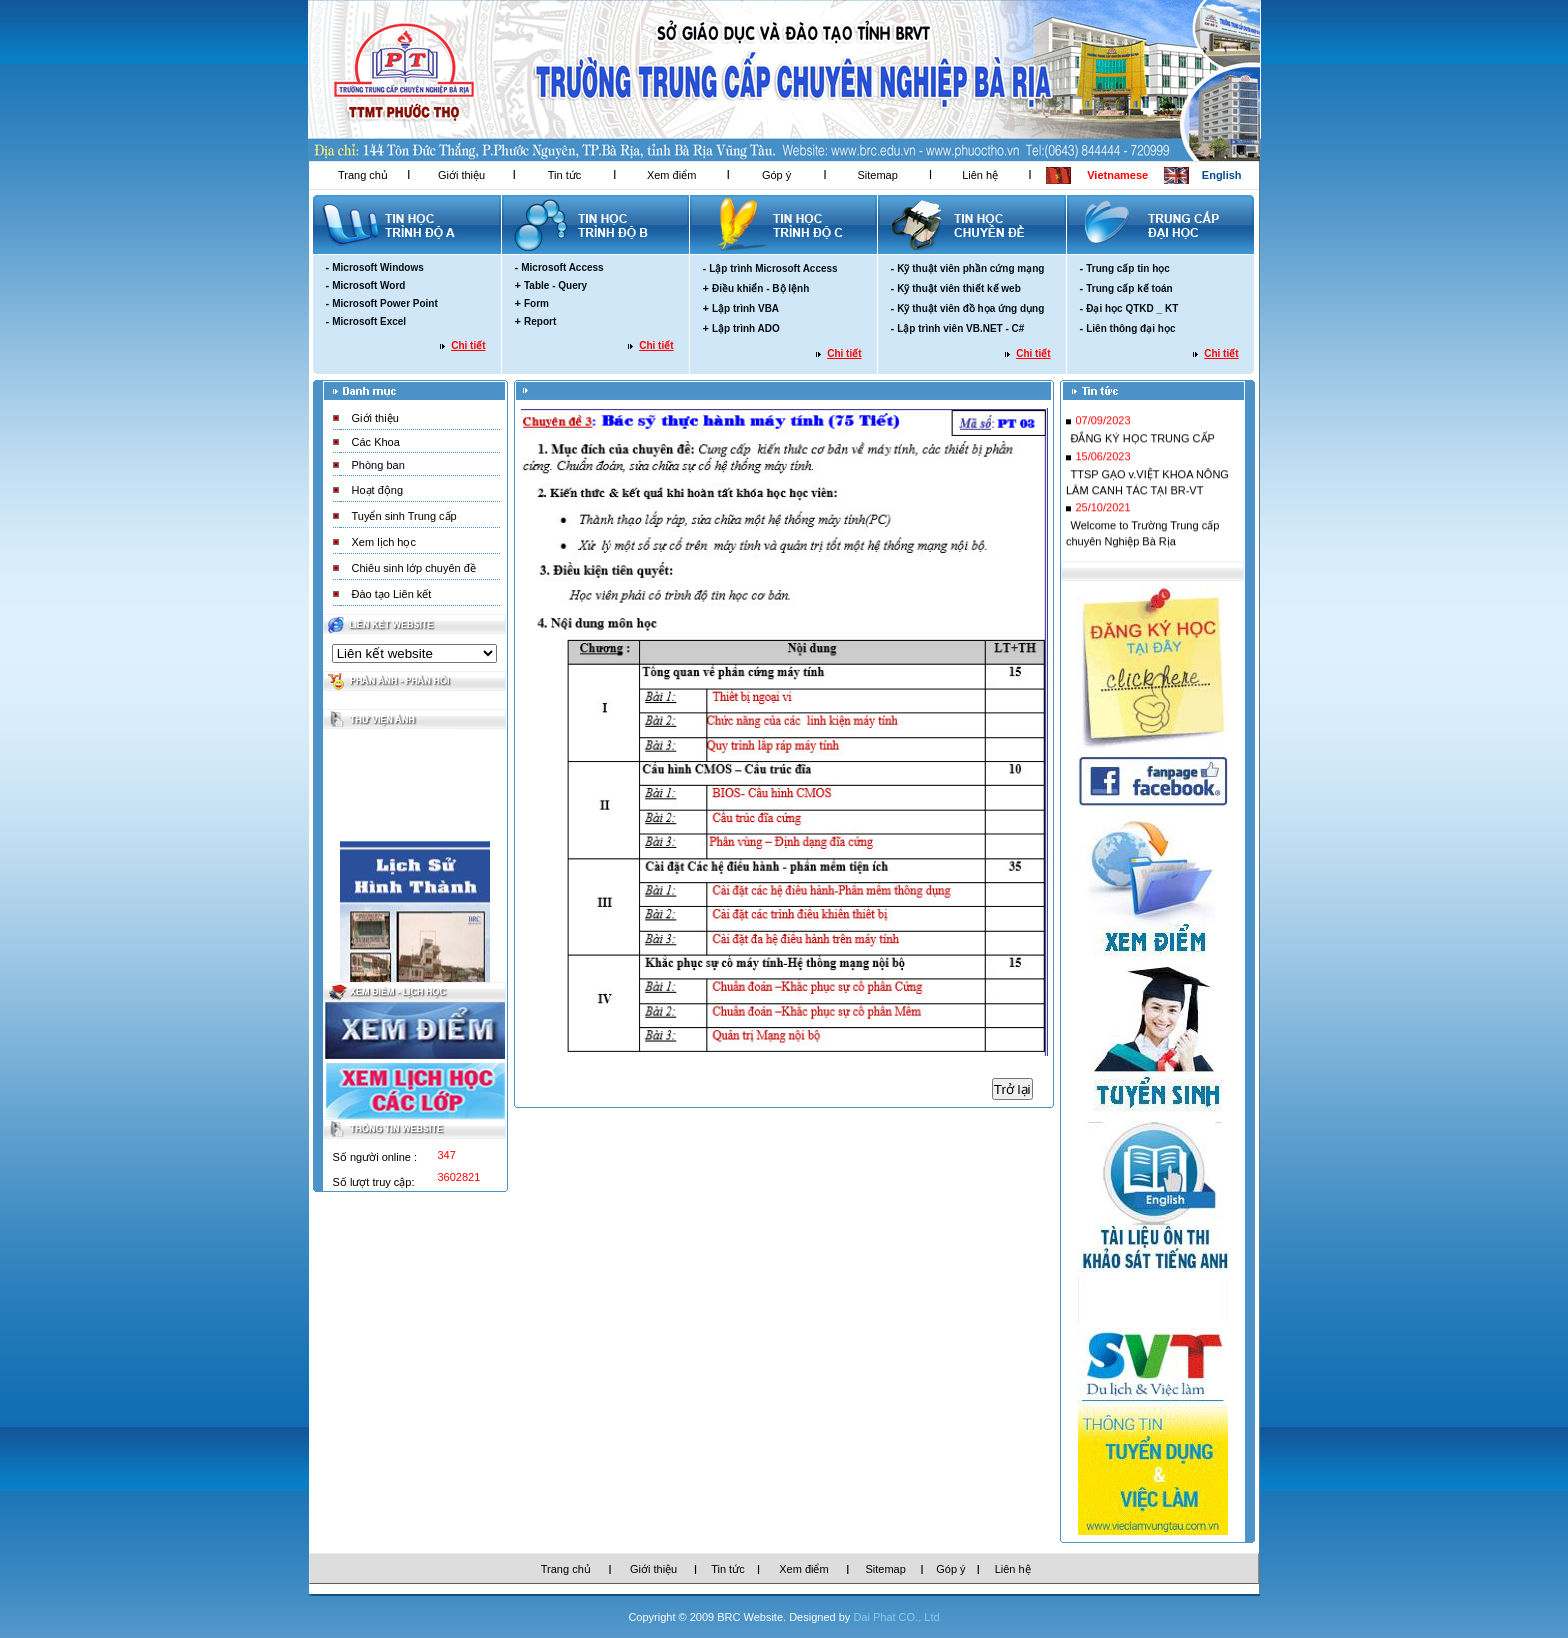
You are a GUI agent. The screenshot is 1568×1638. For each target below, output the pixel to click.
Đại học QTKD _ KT (1132, 308)
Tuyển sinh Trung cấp (404, 516)
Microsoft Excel (369, 321)
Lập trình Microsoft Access (773, 268)
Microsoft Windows (378, 267)
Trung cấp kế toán (1129, 288)
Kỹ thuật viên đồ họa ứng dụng (970, 308)
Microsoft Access (562, 267)
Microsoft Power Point (385, 303)
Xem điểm (671, 175)
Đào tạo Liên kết (392, 594)
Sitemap (877, 175)
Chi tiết (468, 345)
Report (540, 321)
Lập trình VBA (745, 308)
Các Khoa (376, 442)
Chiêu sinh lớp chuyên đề (414, 568)
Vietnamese (1117, 175)
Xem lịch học (384, 542)
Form (536, 303)
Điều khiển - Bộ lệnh (760, 288)
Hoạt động (378, 490)
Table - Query (555, 285)
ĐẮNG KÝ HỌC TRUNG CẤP (1142, 444)
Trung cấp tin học (1128, 268)
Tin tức (565, 175)
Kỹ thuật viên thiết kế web (959, 288)
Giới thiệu (461, 175)
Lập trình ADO (746, 328)
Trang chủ (363, 175)
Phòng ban (378, 465)
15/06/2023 (1102, 462)
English (1222, 175)
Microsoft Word (368, 285)
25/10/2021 (1102, 513)
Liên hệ (980, 175)
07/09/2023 (1102, 426)
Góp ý (776, 175)
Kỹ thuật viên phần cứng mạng (970, 268)
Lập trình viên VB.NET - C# (960, 328)
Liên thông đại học (1130, 328)
